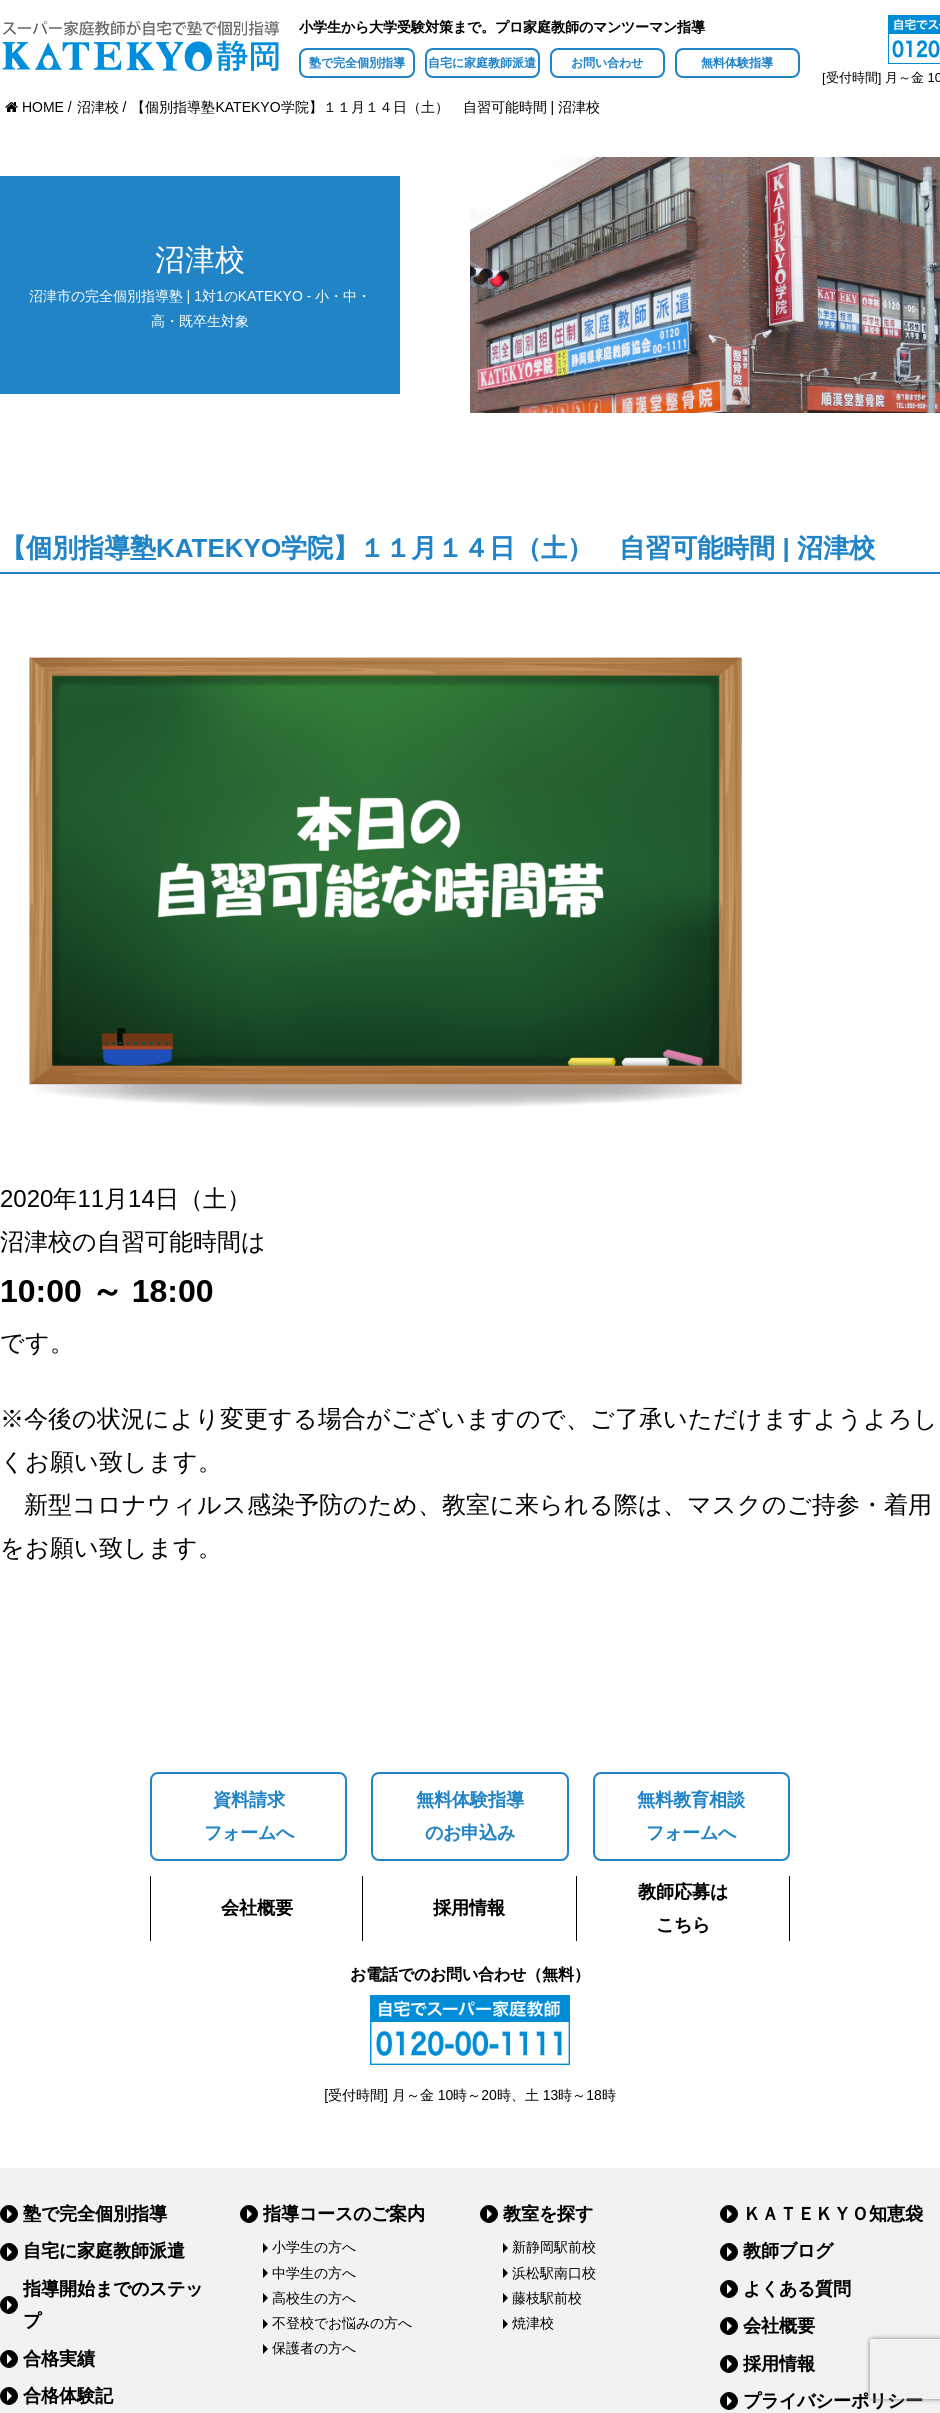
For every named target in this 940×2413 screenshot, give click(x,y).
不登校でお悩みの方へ (342, 2323)
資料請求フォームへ (249, 1816)
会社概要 (257, 1908)
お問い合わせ (607, 63)
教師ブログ (788, 2251)
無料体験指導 (737, 63)
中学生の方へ (314, 2273)
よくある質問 (797, 2289)
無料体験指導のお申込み (470, 1816)
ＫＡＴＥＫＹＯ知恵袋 (833, 2214)
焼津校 (533, 2323)
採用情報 (469, 1908)
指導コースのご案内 (344, 2214)
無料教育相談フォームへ (691, 1816)
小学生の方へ (314, 2247)
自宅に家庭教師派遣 (482, 63)
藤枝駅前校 (547, 2298)
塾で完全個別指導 (357, 63)
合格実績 (59, 2359)
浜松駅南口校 (554, 2273)
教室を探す (548, 2214)
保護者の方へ (314, 2348)
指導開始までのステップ (113, 2305)
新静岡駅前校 (554, 2247)
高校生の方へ (314, 2298)
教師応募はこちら (683, 1908)
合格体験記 (68, 2396)
